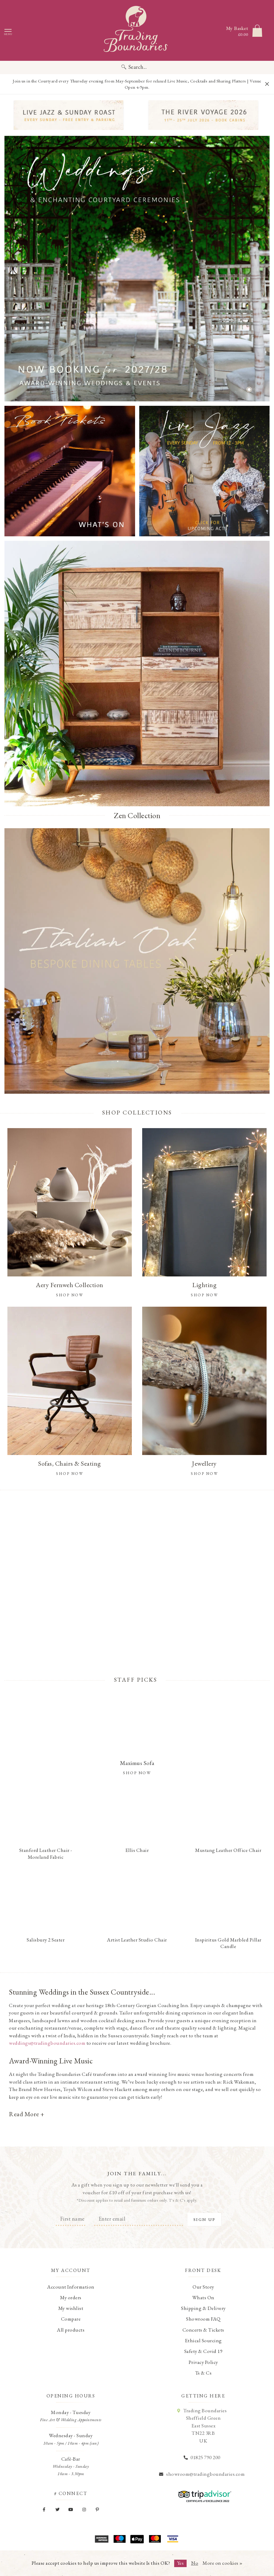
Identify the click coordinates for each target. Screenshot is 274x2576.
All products (70, 2330)
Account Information (70, 2287)
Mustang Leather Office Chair (228, 1850)
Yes (180, 2563)
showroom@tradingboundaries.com (205, 2474)
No (194, 2563)
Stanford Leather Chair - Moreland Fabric (45, 1853)
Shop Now (137, 1772)
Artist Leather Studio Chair (137, 1939)
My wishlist (71, 2308)
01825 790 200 (205, 2457)
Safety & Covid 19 (203, 2351)
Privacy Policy (203, 2362)
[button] (241, 389)
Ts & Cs (203, 2373)
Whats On (203, 2297)
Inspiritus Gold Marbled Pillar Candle (228, 1943)
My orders (70, 2297)
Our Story (203, 2287)
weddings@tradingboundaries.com (47, 2043)
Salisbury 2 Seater (46, 1939)
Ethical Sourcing (203, 2340)
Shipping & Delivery (203, 2308)
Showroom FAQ (203, 2319)
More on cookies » (223, 2563)
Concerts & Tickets (203, 2330)
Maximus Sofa (137, 1763)
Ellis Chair (137, 1850)
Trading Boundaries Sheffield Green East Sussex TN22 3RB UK (205, 2425)
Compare (71, 2319)
